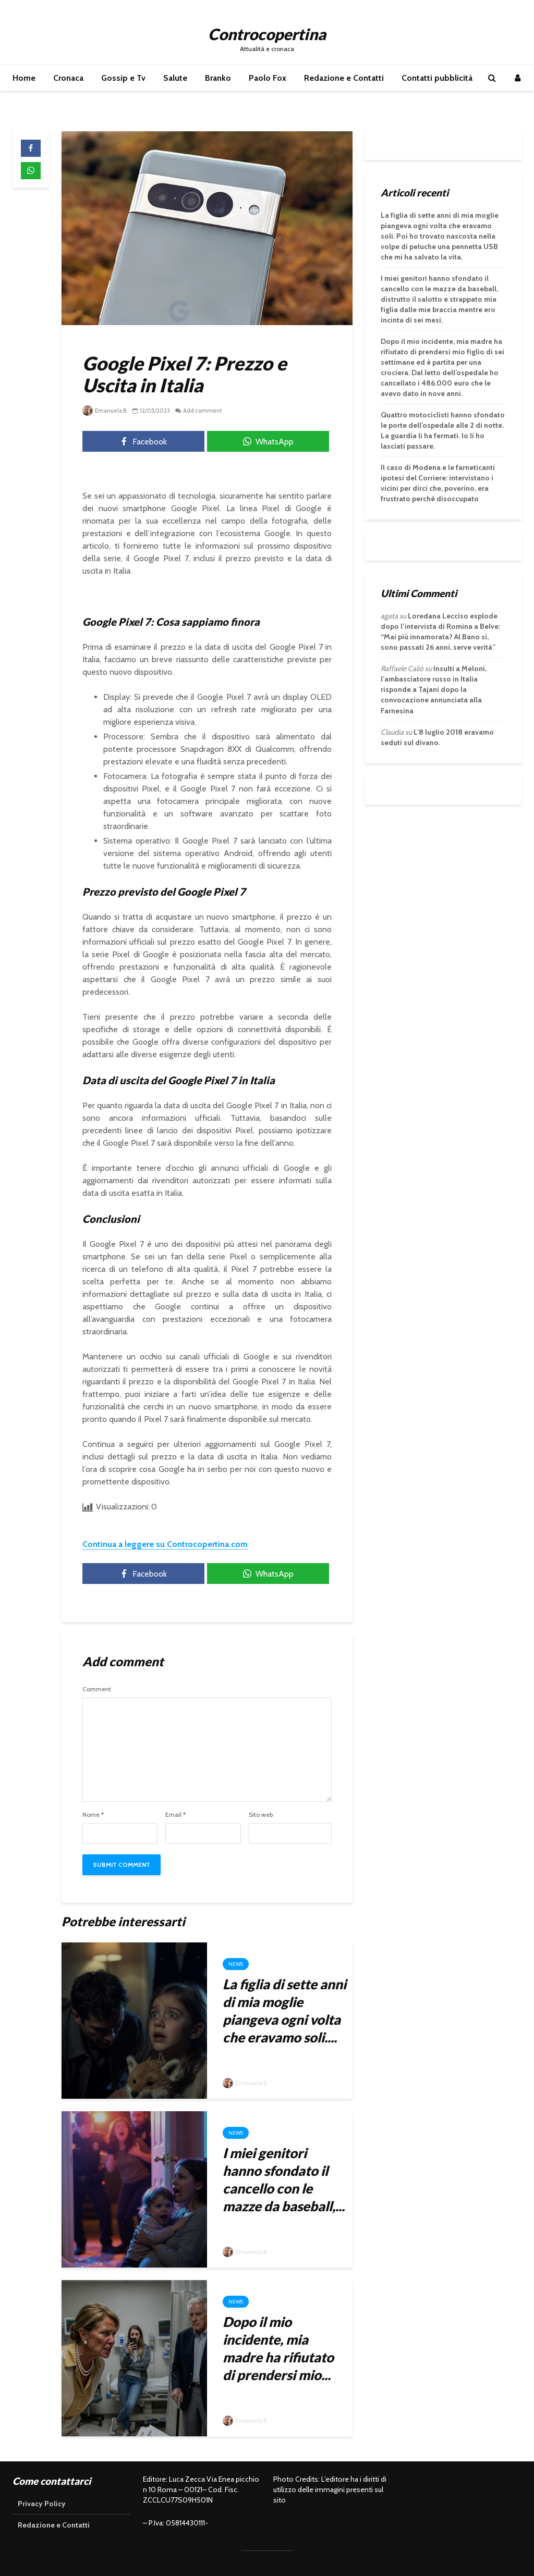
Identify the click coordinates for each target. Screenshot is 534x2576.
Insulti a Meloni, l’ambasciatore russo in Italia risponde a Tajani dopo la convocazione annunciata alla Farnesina (434, 689)
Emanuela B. (104, 410)
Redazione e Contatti (344, 78)
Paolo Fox (267, 78)
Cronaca (68, 78)
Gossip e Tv (123, 78)
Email (175, 1815)
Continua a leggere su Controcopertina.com (165, 1544)
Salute (175, 78)
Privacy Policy (42, 2503)
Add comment (202, 410)
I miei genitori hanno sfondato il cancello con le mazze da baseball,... (284, 2179)
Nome (93, 1815)
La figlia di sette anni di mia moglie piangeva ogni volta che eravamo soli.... (284, 2011)
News (235, 1964)
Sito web (261, 1815)
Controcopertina (267, 33)
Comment (96, 1689)
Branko (218, 78)
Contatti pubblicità (437, 78)
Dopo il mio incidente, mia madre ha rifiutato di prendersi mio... (278, 2348)
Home (24, 78)
